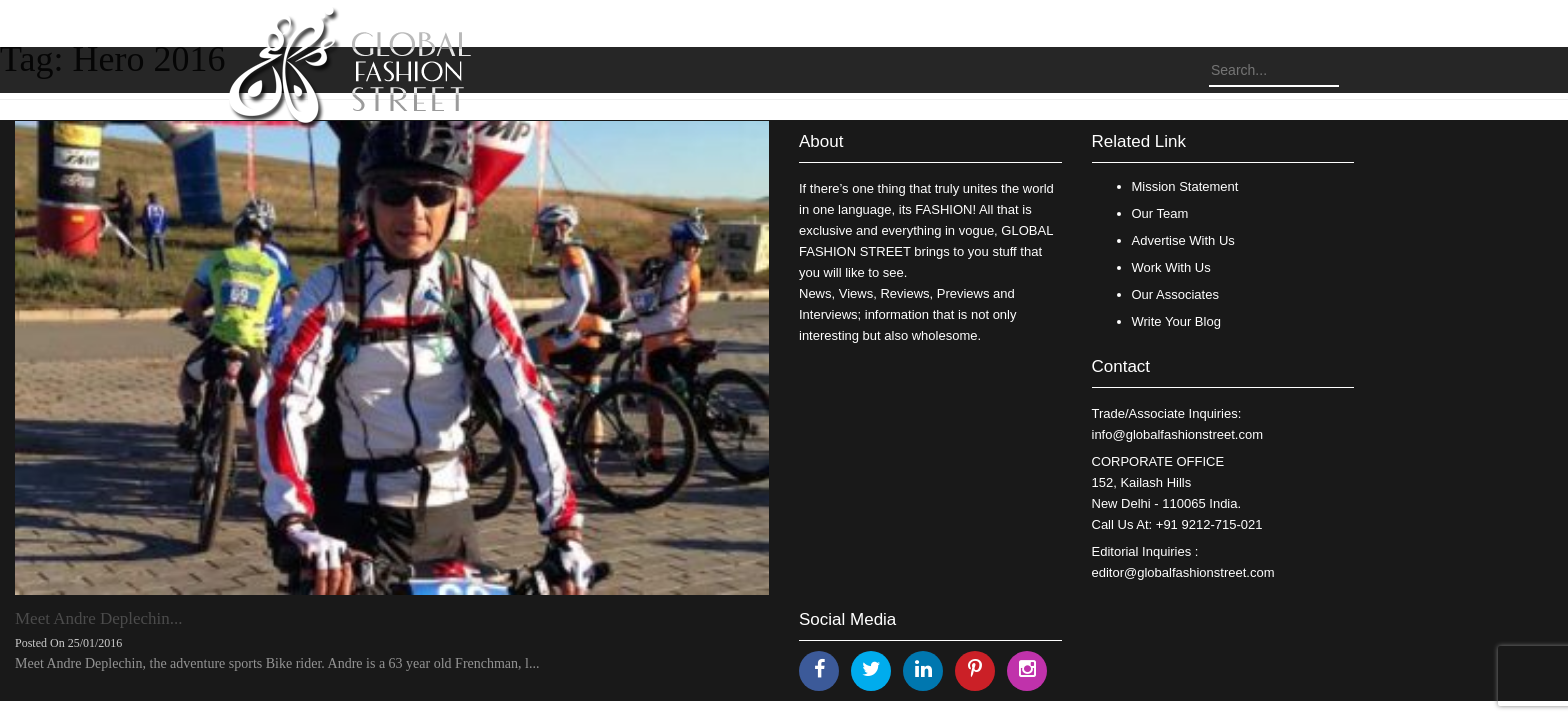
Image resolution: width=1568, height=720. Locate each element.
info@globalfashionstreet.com (1177, 434)
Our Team (1160, 213)
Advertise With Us (1183, 240)
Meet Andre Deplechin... (99, 618)
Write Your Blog (1176, 321)
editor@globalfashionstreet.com (1183, 572)
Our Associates (1175, 294)
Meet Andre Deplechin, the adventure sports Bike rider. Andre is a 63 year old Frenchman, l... (277, 663)
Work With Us (1171, 267)
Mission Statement (1185, 186)
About (821, 141)
